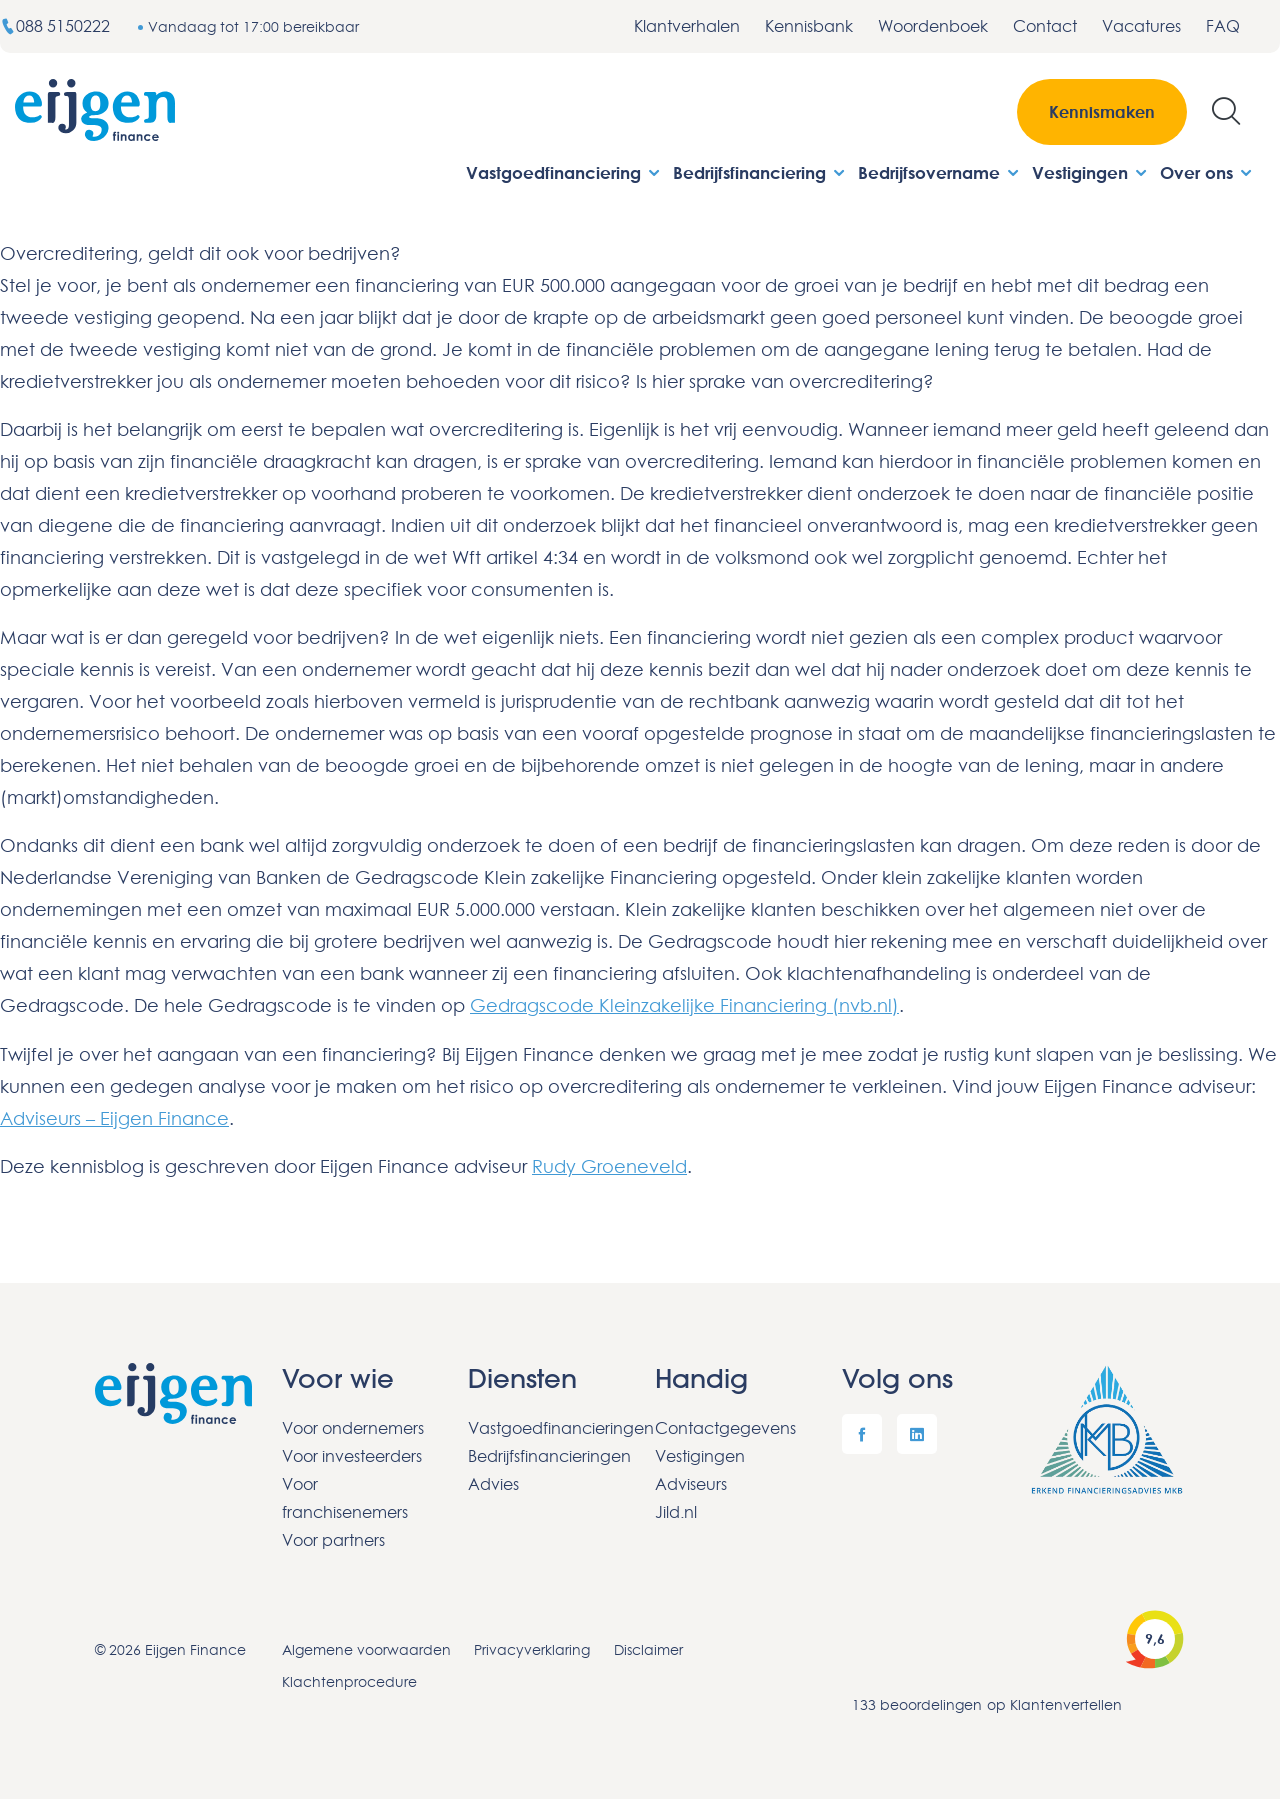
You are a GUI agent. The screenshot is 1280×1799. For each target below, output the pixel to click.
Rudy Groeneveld (609, 1165)
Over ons (1207, 172)
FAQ (1223, 26)
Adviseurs (691, 1482)
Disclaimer (649, 1647)
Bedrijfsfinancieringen (546, 1454)
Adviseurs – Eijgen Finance (114, 1117)
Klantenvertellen (1066, 1702)
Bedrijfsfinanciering (760, 172)
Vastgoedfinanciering (564, 172)
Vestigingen (1091, 172)
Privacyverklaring (533, 1647)
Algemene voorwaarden (366, 1647)
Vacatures (1141, 26)
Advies (493, 1482)
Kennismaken (1102, 112)
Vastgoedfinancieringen (546, 1426)
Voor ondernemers (353, 1426)
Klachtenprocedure (349, 1679)
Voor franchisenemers (345, 1496)
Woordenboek (933, 26)
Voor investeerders (352, 1454)
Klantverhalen (687, 26)
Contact (1045, 26)
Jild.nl (676, 1510)
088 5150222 (57, 26)
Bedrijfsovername (940, 172)
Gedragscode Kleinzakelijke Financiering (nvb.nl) (684, 1005)
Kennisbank (809, 26)
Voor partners (333, 1538)
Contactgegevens (725, 1426)
